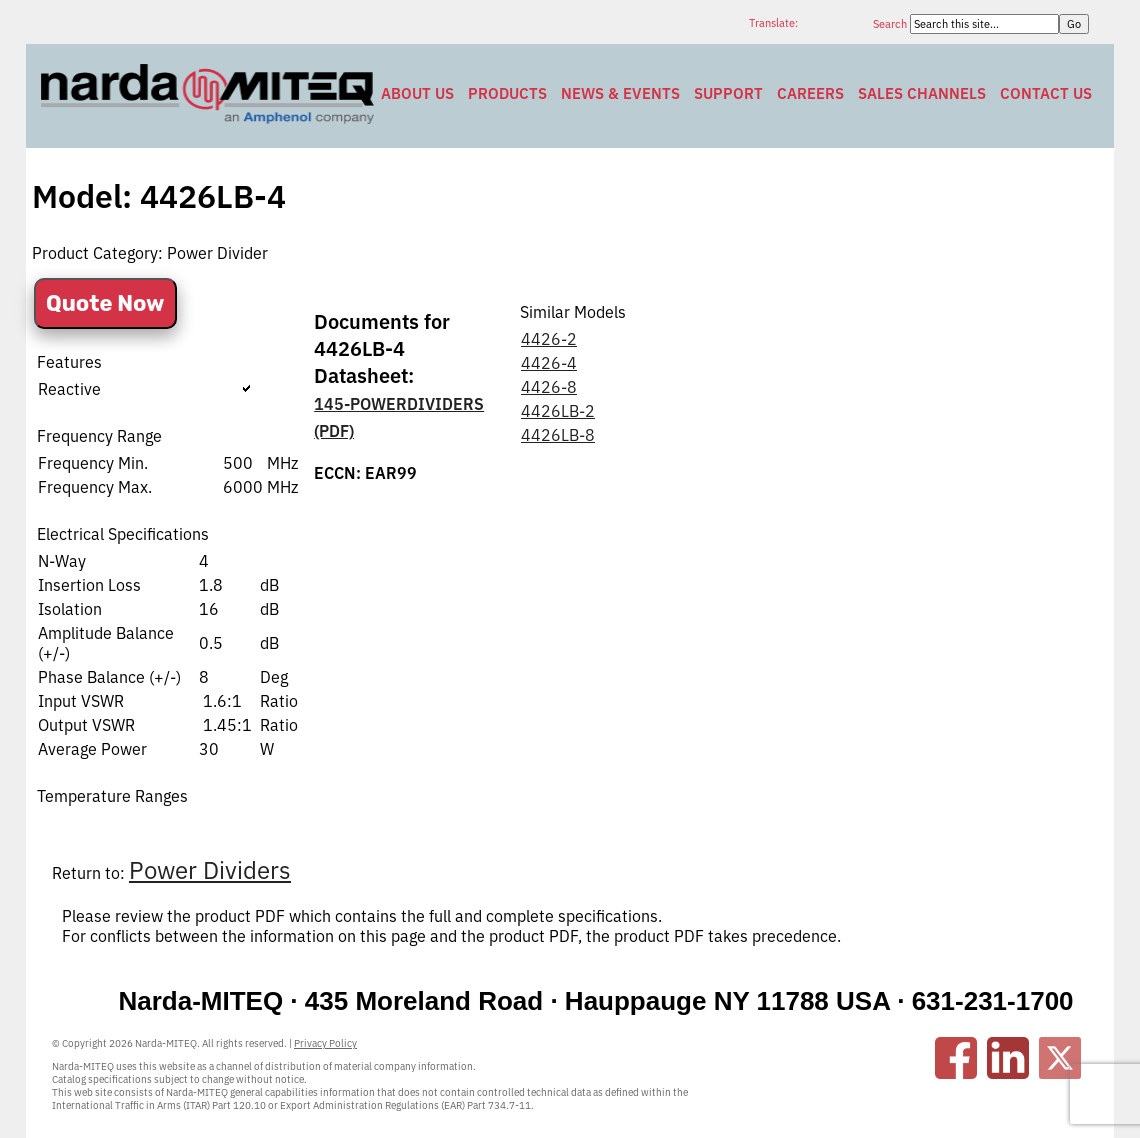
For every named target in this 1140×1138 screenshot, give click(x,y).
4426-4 (549, 363)
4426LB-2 (558, 411)
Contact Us (1046, 93)
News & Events (620, 93)
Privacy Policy (325, 1043)
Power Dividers (210, 870)
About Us (417, 93)
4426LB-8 (558, 435)
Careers (810, 93)
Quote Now (105, 303)
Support (728, 93)
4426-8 (549, 387)
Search (891, 24)
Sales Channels (922, 93)
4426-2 (549, 339)
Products (507, 93)
